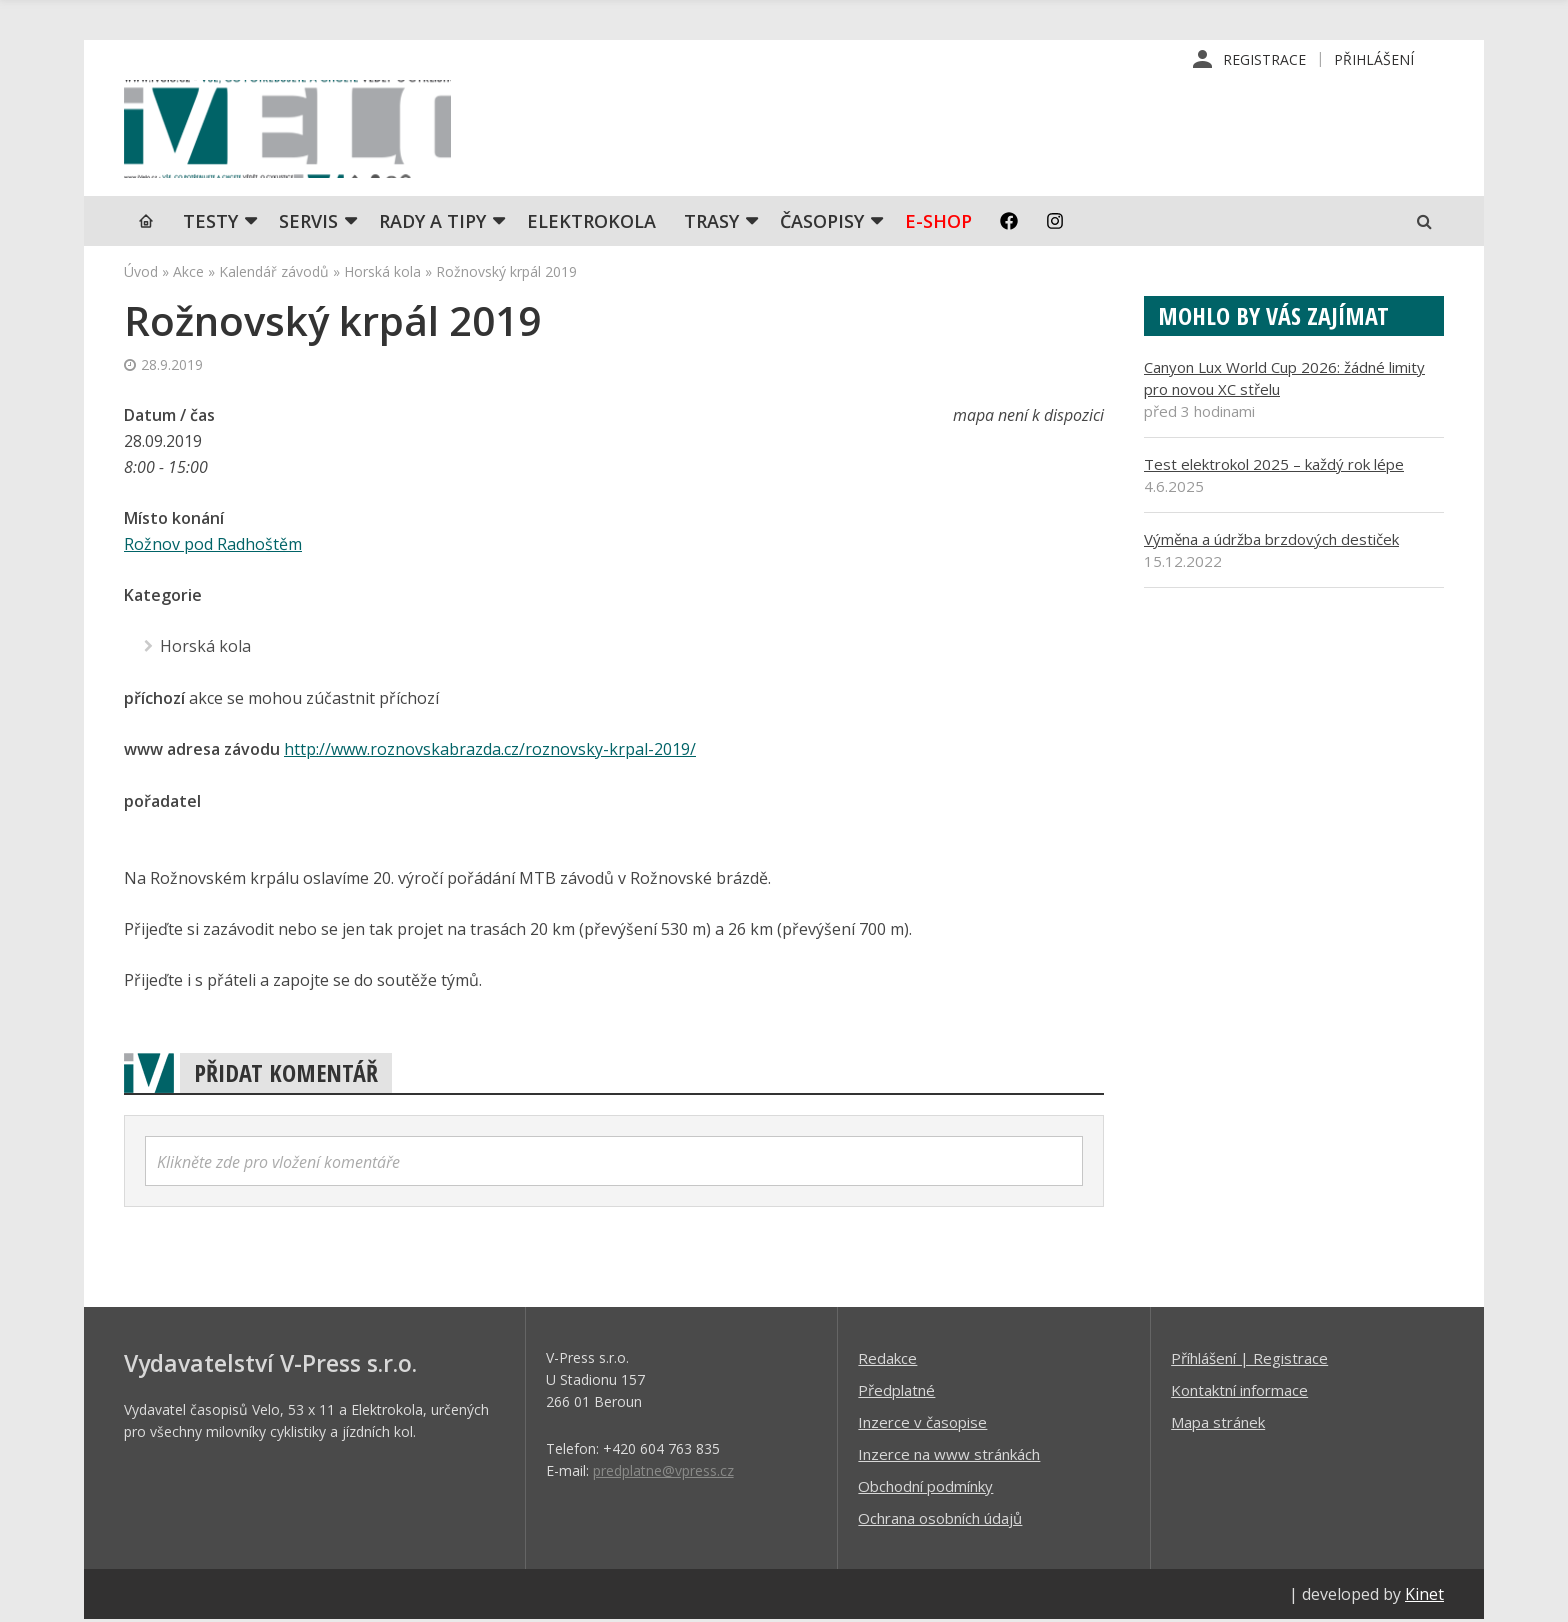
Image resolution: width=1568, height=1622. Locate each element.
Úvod (141, 275)
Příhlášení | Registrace (1249, 1360)
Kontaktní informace (1239, 1392)
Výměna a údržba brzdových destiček (1271, 543)
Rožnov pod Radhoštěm (213, 548)
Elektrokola (591, 225)
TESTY (210, 225)
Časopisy (822, 225)
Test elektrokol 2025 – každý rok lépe (1274, 468)
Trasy (711, 225)
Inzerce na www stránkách (949, 1456)
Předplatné (896, 1392)
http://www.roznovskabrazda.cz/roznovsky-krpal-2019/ (490, 752)
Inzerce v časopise (922, 1424)
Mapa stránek (1218, 1424)
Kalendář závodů (274, 275)
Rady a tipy (432, 225)
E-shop (938, 225)
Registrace (1264, 59)
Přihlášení (1374, 59)
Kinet (1424, 1596)
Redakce (887, 1360)
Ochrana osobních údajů (940, 1520)
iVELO (294, 131)
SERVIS (308, 225)
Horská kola (382, 275)
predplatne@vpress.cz (663, 1472)
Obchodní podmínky (925, 1488)
